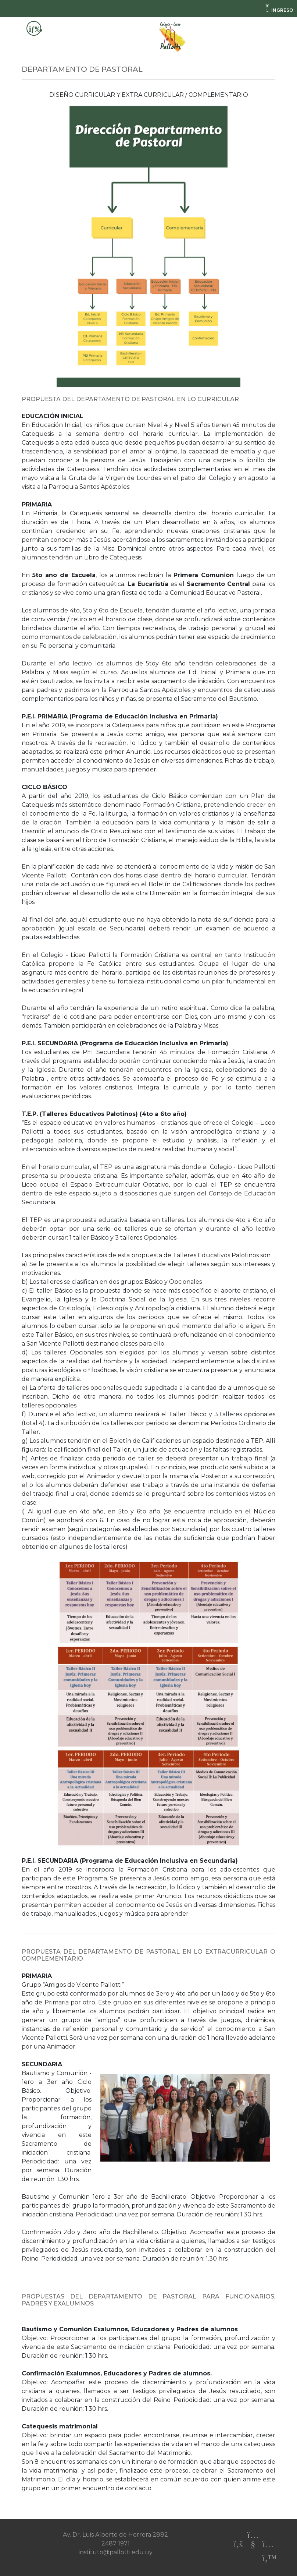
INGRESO (279, 10)
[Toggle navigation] (33, 28)
